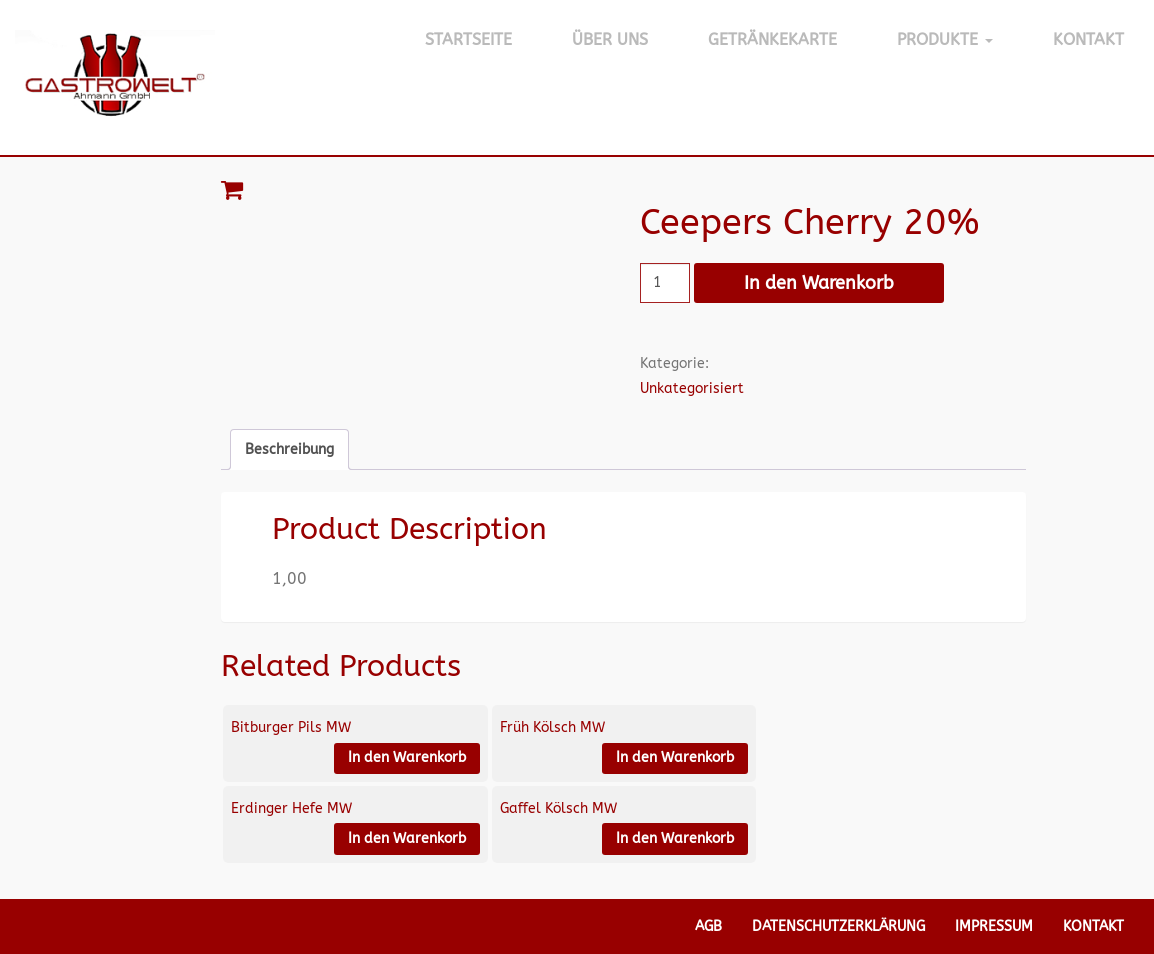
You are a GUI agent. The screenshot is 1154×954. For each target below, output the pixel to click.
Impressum (994, 926)
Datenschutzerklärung (838, 926)
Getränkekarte (772, 39)
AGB (708, 926)
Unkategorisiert (692, 388)
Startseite (468, 39)
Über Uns (610, 39)
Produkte (945, 39)
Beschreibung (289, 449)
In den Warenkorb (819, 283)
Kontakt (1088, 39)
